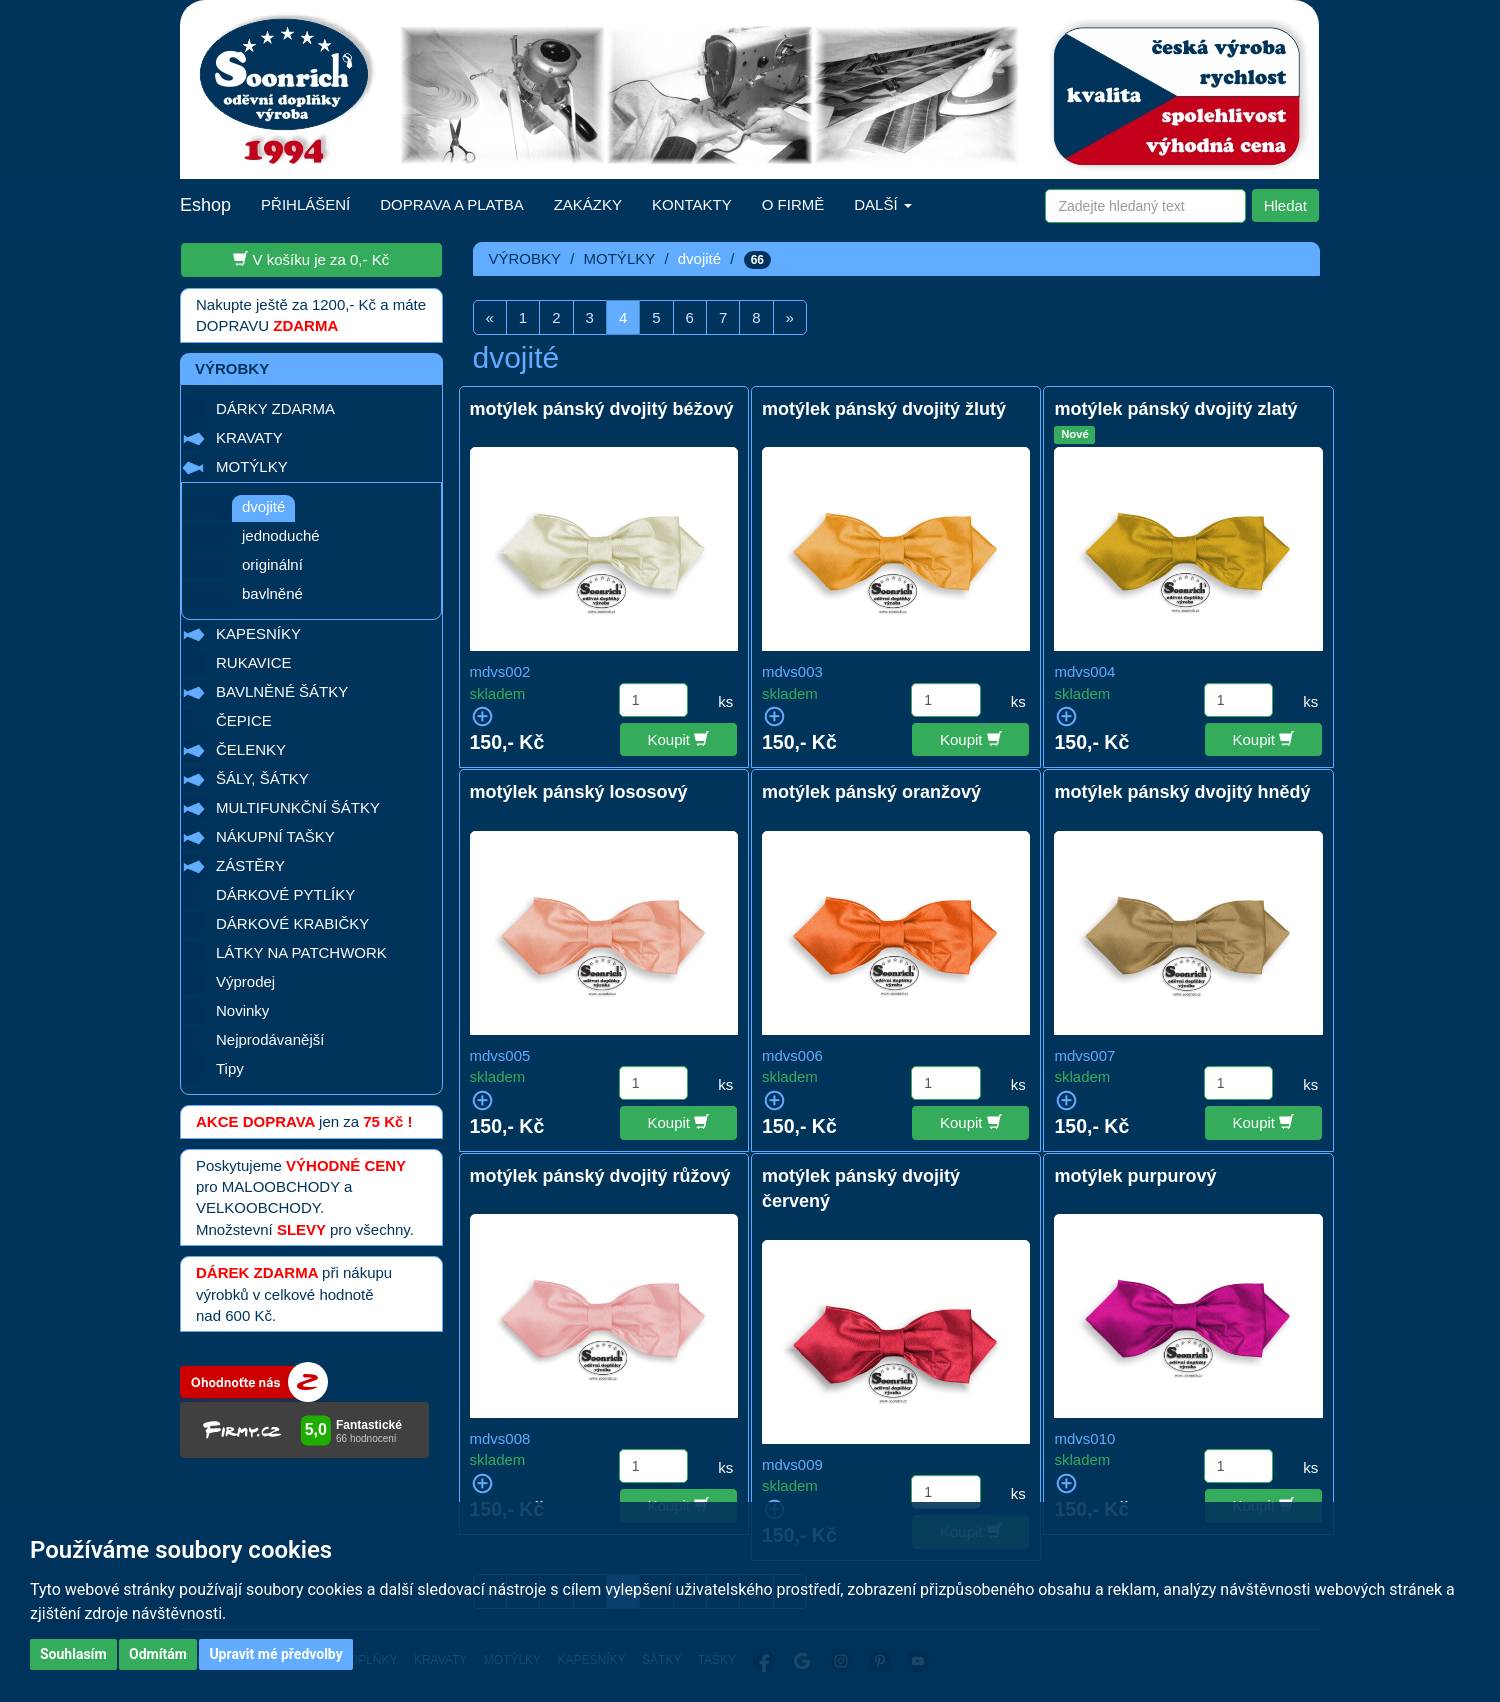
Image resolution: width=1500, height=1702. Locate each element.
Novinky (242, 1010)
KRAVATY (249, 437)
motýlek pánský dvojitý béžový (602, 409)
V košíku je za (311, 259)
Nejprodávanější (270, 1039)
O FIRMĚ (793, 204)
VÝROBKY (525, 258)
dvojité (263, 506)
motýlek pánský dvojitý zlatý (1175, 409)
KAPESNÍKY (258, 633)
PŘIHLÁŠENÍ (305, 204)
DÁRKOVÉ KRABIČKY (292, 923)
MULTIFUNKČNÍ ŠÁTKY (298, 807)
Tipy (230, 1068)
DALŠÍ (883, 204)
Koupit (679, 739)
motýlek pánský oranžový (871, 792)
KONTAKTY (692, 204)
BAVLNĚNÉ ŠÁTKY (282, 691)
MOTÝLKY (252, 466)
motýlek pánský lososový (579, 792)
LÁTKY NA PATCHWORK (301, 952)
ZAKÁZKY (588, 204)
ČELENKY (251, 749)
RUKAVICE (254, 662)
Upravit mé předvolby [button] (275, 1654)
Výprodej (245, 981)
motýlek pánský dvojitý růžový (600, 1176)
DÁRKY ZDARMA (275, 408)
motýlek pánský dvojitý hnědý (1182, 792)
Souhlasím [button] (73, 1654)
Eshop (205, 205)
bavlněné (272, 593)
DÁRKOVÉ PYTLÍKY (285, 894)
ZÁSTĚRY (250, 865)
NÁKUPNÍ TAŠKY (275, 836)
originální (272, 564)
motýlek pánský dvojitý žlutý (884, 409)
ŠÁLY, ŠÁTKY (262, 778)
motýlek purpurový (1135, 1176)
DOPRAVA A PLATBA (451, 204)
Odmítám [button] (158, 1654)
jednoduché (281, 535)
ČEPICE (244, 720)
